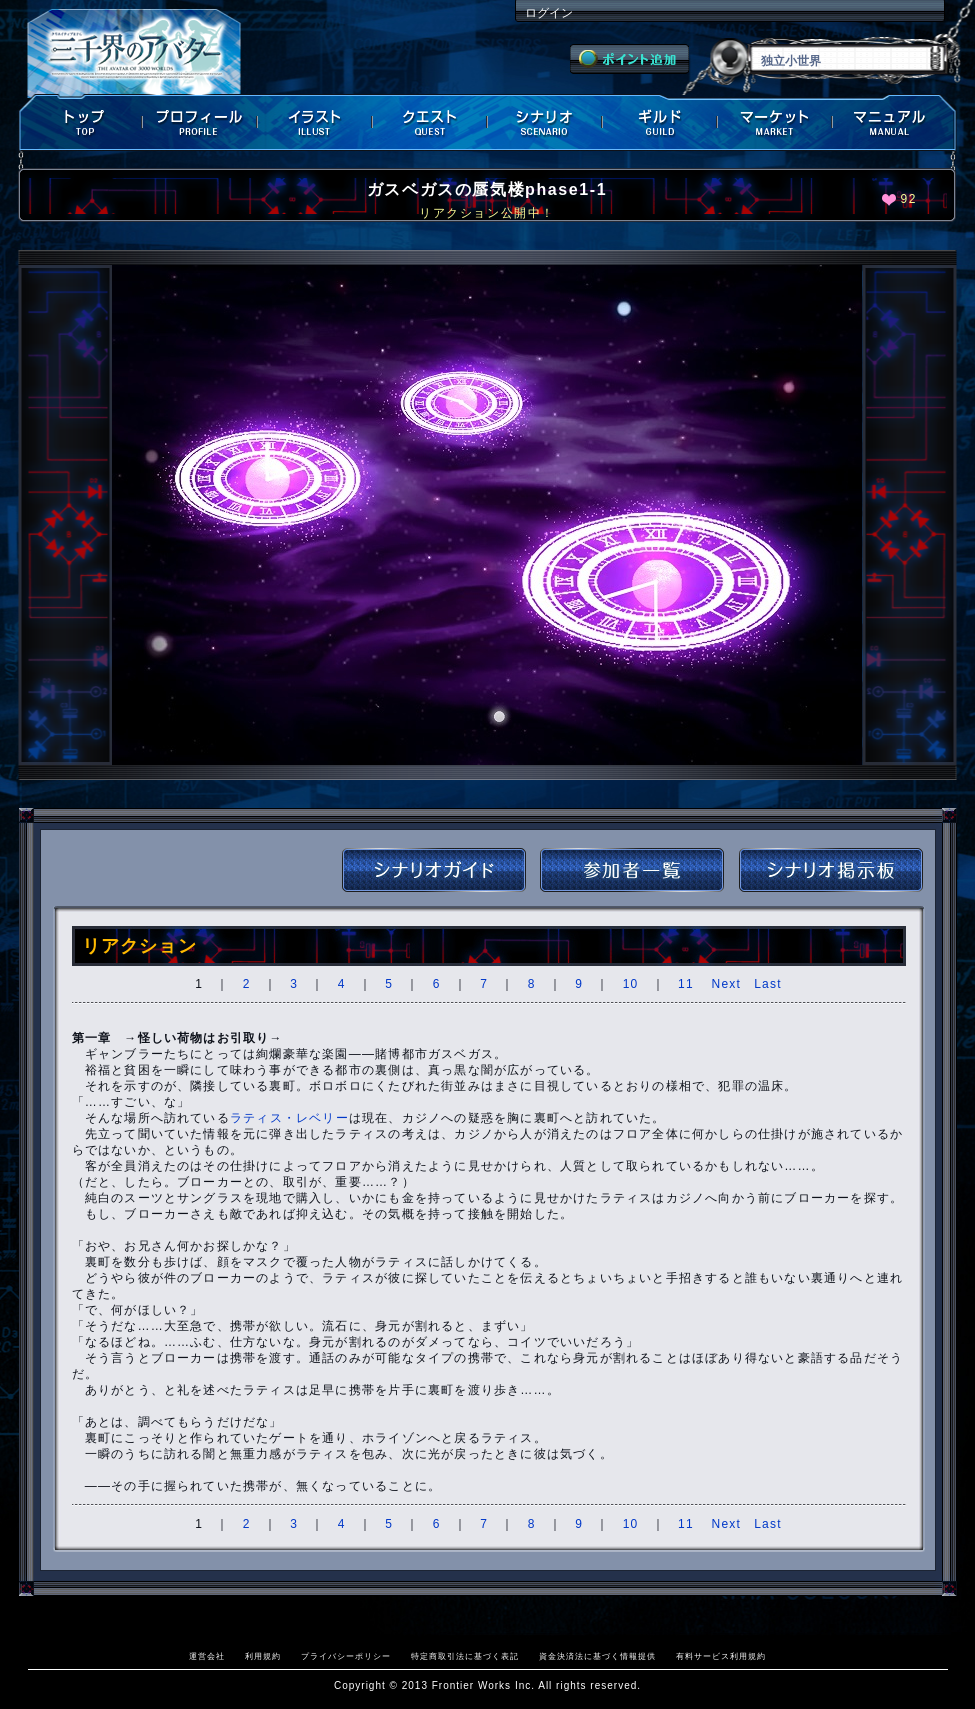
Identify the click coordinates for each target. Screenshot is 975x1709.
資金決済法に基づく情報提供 (597, 1656)
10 (631, 984)
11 (686, 984)
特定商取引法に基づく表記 (465, 1656)
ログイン (549, 13)
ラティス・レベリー (289, 1118)
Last (767, 984)
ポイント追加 (629, 59)
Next (726, 984)
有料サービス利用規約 (721, 1656)
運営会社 (207, 1656)
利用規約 (263, 1656)
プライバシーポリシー (346, 1656)
